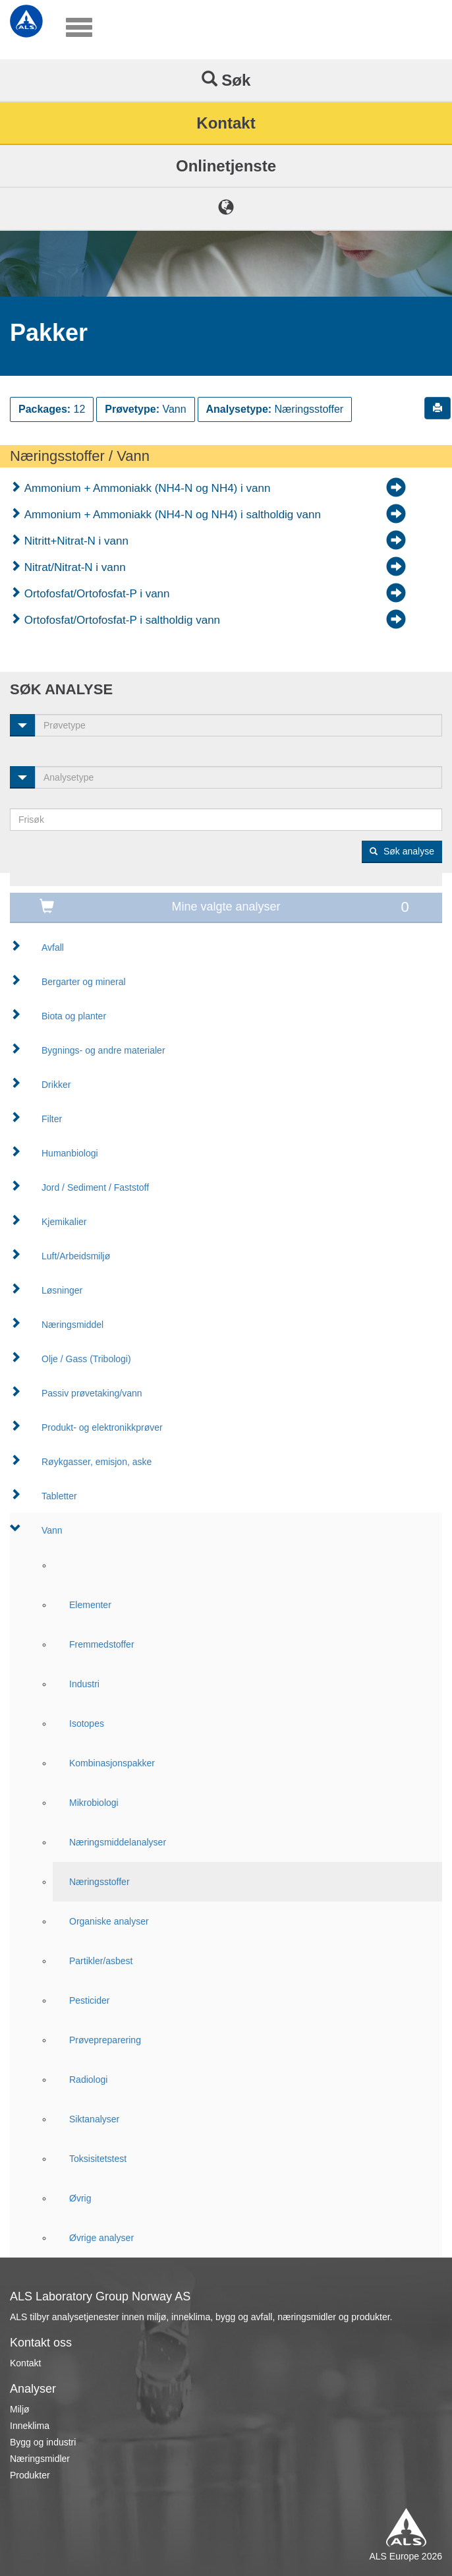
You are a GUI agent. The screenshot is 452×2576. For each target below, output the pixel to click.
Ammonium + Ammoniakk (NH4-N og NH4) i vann (145, 488)
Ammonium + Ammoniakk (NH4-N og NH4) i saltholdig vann (171, 514)
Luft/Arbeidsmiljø (76, 1256)
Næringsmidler (40, 2458)
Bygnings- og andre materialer (103, 1050)
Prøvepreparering (105, 2040)
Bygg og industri (43, 2442)
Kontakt (225, 123)
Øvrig (80, 2198)
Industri (84, 1684)
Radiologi (88, 2079)
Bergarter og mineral (84, 981)
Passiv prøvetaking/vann (92, 1393)
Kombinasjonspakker (112, 1763)
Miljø (20, 2409)
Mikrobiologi (94, 1802)
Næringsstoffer (99, 1881)
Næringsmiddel (72, 1324)
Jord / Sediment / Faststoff (95, 1187)
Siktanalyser (94, 2119)
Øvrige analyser (101, 2237)
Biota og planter (74, 1016)
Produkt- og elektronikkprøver (102, 1427)
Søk (226, 80)
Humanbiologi (70, 1153)
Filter (52, 1119)
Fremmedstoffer (101, 1644)
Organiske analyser (109, 1921)
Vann (52, 1530)
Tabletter (59, 1496)
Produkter (30, 2475)
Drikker (56, 1084)
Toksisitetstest (98, 2158)
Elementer (90, 1605)
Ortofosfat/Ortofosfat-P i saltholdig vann (120, 620)
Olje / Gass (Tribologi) (86, 1359)
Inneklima (29, 2425)
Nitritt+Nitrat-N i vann (74, 541)
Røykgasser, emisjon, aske (97, 1461)
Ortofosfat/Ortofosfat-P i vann (95, 593)
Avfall (53, 947)
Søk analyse (402, 851)
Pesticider (89, 2000)
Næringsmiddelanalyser (117, 1842)
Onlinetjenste (226, 166)
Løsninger (62, 1290)
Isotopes (86, 1723)
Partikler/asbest (100, 1961)
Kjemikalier (64, 1221)
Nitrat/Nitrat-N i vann (73, 567)
